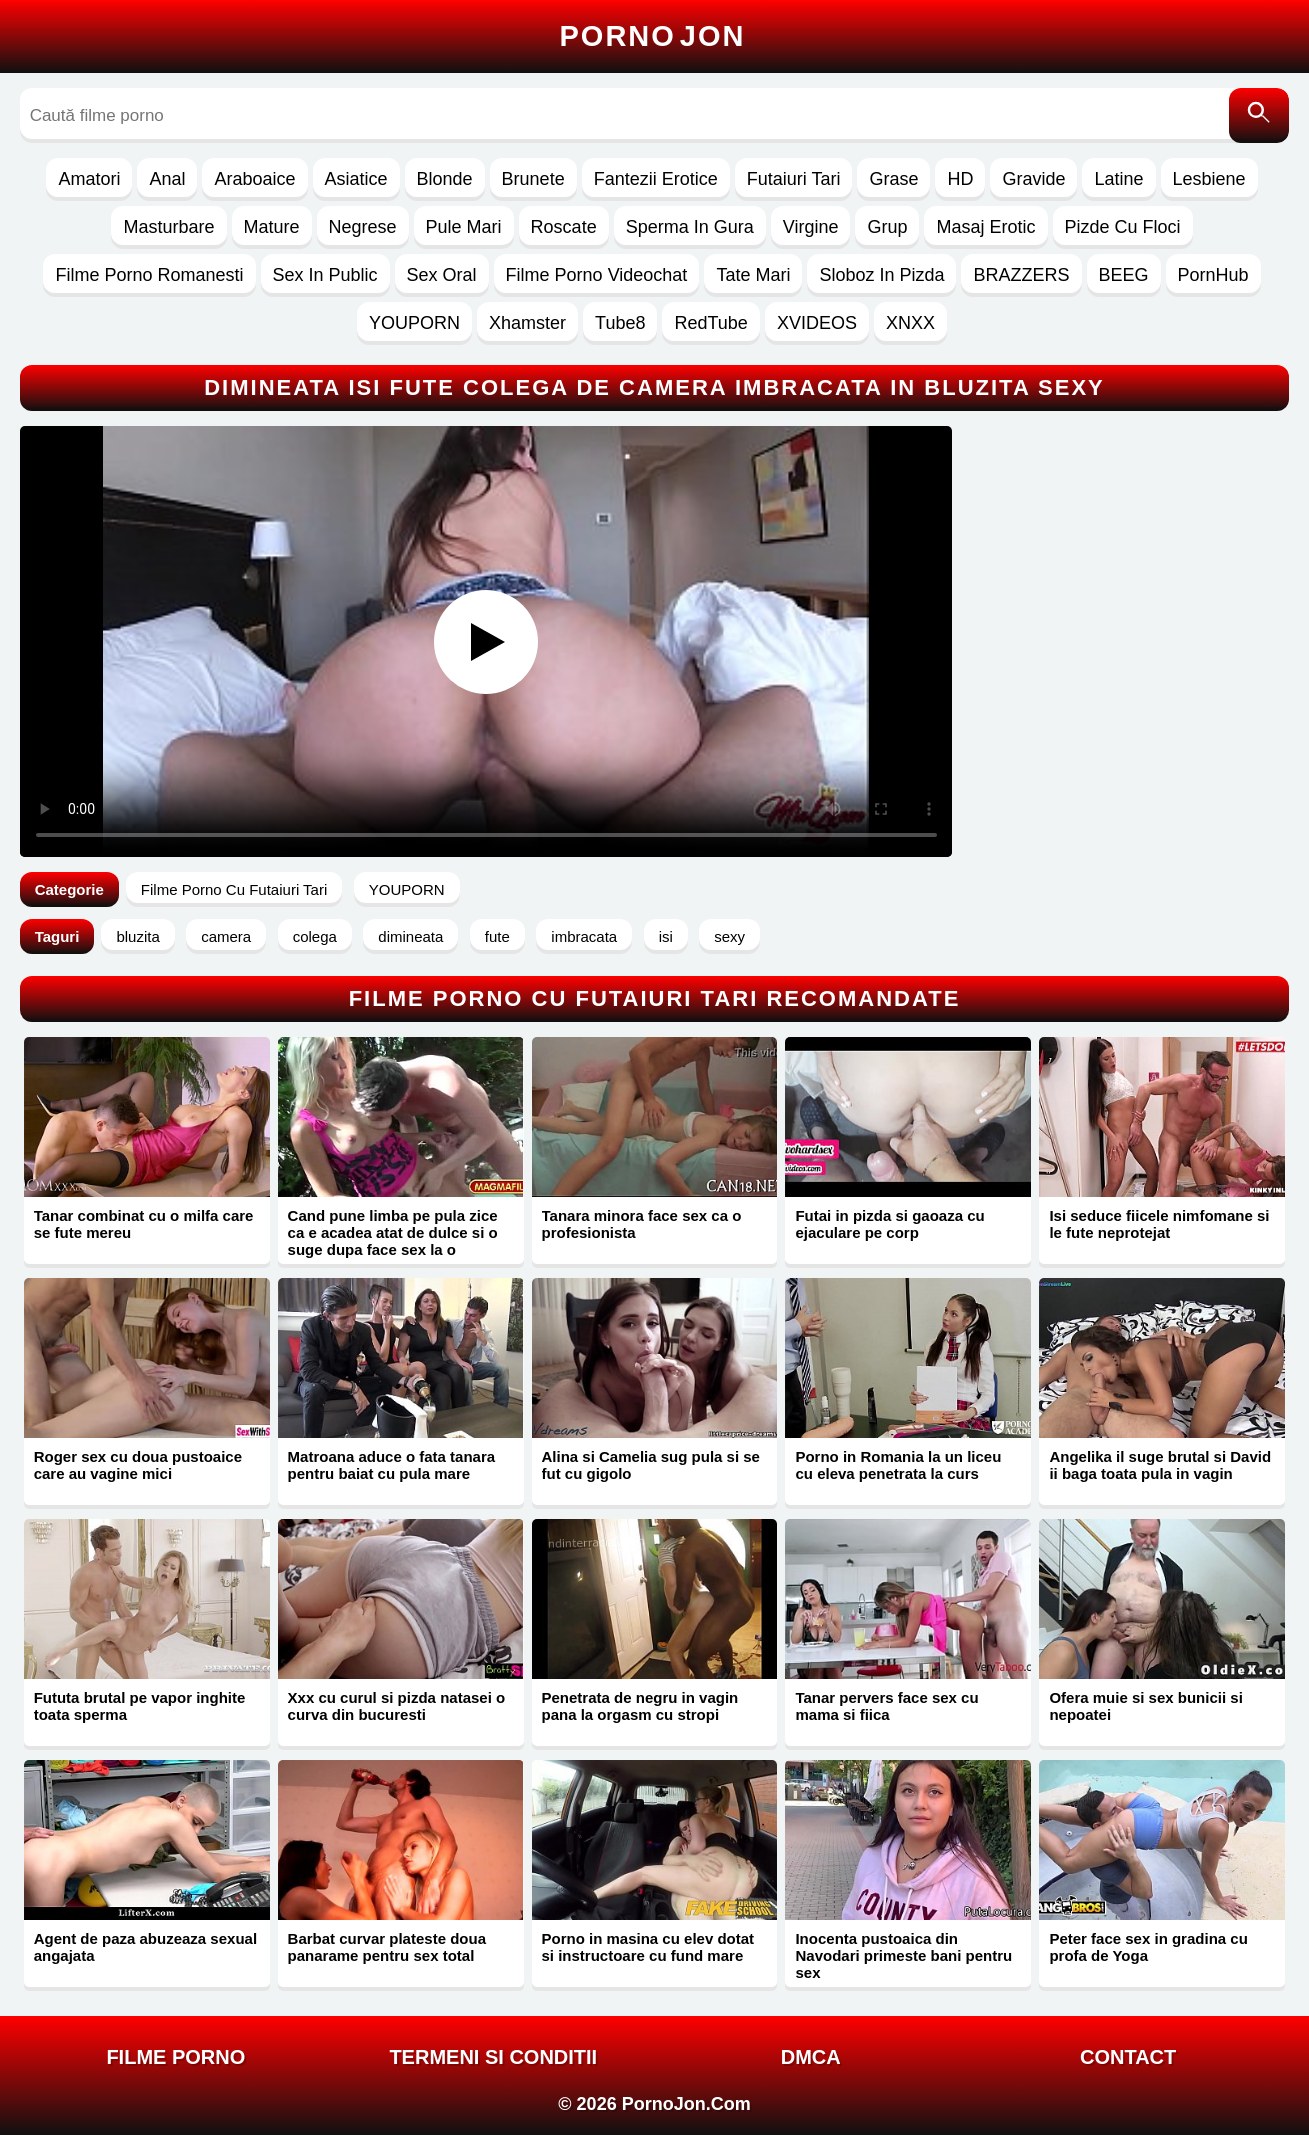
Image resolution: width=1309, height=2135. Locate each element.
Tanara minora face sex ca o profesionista (642, 1224)
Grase (893, 179)
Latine (1118, 179)
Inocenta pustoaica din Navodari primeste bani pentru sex (903, 1955)
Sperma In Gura (690, 227)
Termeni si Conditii (493, 2057)
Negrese (363, 227)
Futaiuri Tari (794, 179)
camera (226, 936)
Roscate (564, 227)
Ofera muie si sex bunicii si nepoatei (1145, 1706)
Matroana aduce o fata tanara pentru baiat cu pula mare (392, 1465)
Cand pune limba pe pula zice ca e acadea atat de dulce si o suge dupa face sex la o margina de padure (393, 1241)
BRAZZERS (1021, 275)
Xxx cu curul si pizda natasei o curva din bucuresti (397, 1706)
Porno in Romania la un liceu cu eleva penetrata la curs (898, 1465)
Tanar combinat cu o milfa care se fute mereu (144, 1224)
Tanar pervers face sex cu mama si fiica (886, 1706)
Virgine (811, 227)
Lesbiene (1209, 179)
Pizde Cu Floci (1123, 227)
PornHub (1213, 275)
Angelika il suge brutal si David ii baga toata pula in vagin (1160, 1465)
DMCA (811, 2057)
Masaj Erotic (985, 227)
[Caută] (1259, 115)
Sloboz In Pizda (881, 275)
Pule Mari (464, 227)
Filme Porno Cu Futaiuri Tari (234, 889)
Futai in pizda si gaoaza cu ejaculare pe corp (889, 1224)
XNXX (910, 323)
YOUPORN (414, 323)
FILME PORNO (175, 2057)
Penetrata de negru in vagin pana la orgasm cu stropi (640, 1706)
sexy (729, 936)
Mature (272, 227)
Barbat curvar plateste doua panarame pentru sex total (387, 1947)
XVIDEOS (817, 323)
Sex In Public (325, 275)
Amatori (89, 179)
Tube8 (620, 323)
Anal (167, 179)
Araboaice (254, 179)
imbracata (584, 936)
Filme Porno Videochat (597, 275)
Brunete (533, 179)
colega (315, 936)
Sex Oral (442, 275)
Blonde (445, 179)
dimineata (410, 936)
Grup (887, 227)
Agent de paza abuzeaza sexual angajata (145, 1947)
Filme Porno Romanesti (149, 275)
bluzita (137, 936)
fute (497, 936)
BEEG (1124, 275)
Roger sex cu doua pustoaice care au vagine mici (138, 1465)
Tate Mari (753, 275)
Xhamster (527, 323)
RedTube (710, 323)
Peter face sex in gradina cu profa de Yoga (1148, 1947)
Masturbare (168, 227)
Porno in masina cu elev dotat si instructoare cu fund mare (648, 1947)
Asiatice (356, 179)
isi (666, 936)
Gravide (1033, 179)
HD (960, 179)
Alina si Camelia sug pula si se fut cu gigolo (651, 1465)
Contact (1128, 2057)
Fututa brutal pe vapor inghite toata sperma (140, 1706)
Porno (653, 36)
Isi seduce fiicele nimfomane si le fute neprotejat (1159, 1224)
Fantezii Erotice (656, 179)
